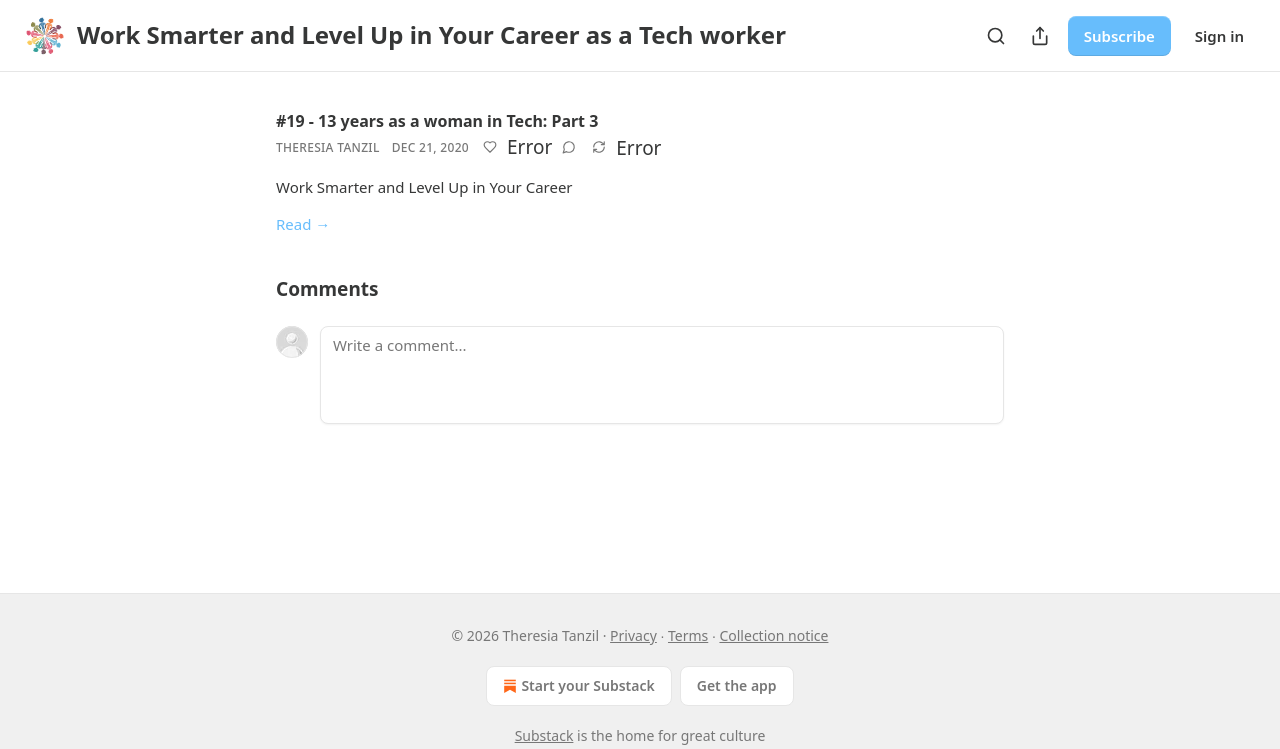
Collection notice (773, 635)
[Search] (996, 36)
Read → (303, 224)
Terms (688, 635)
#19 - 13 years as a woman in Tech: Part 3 (437, 121)
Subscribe (1119, 36)
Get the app (737, 685)
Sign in (1219, 36)
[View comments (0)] (569, 147)
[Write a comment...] (662, 375)
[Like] (490, 147)
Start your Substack (576, 686)
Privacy (633, 635)
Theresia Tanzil (328, 147)
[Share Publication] (1040, 36)
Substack (544, 735)
